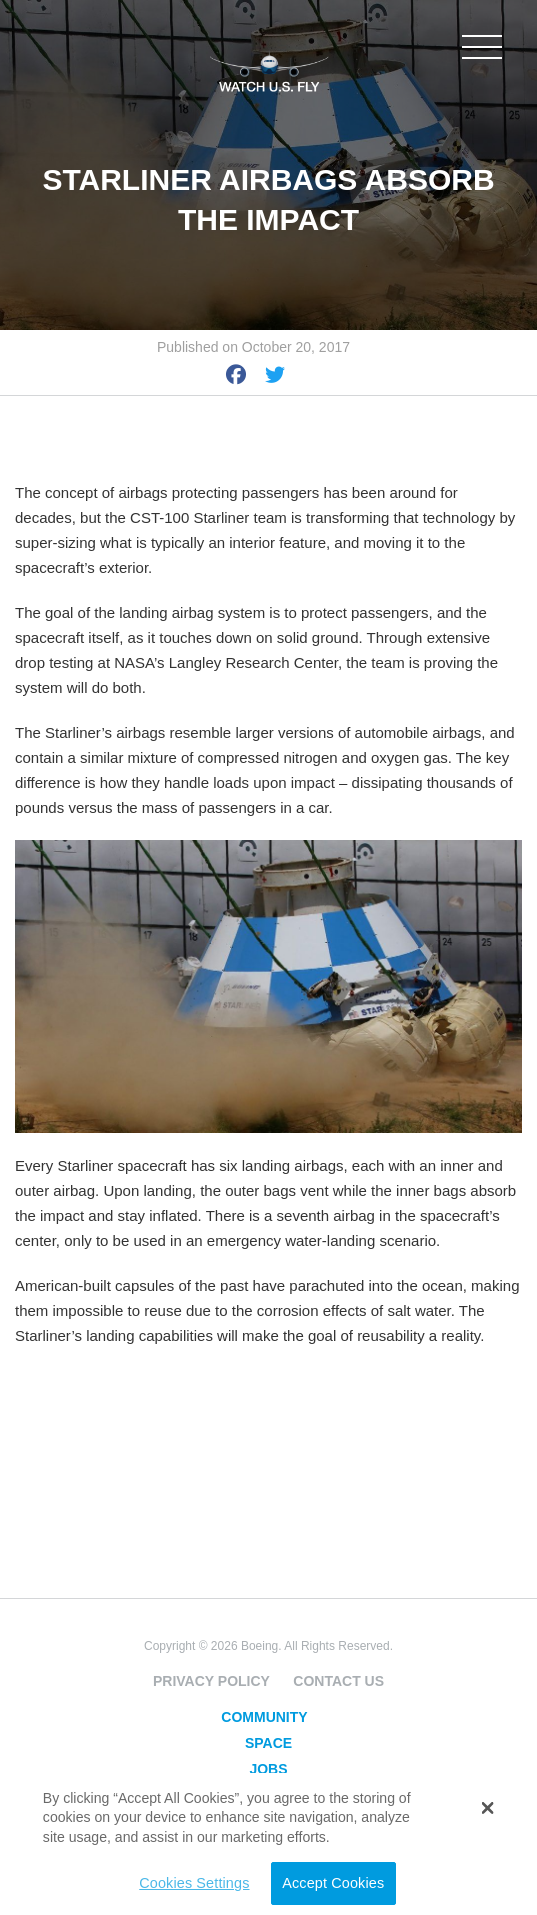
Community (264, 1717)
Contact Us (338, 1681)
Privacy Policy (211, 1681)
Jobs (268, 1769)
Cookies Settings (194, 1883)
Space (268, 1743)
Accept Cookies (333, 1883)
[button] (487, 1808)
